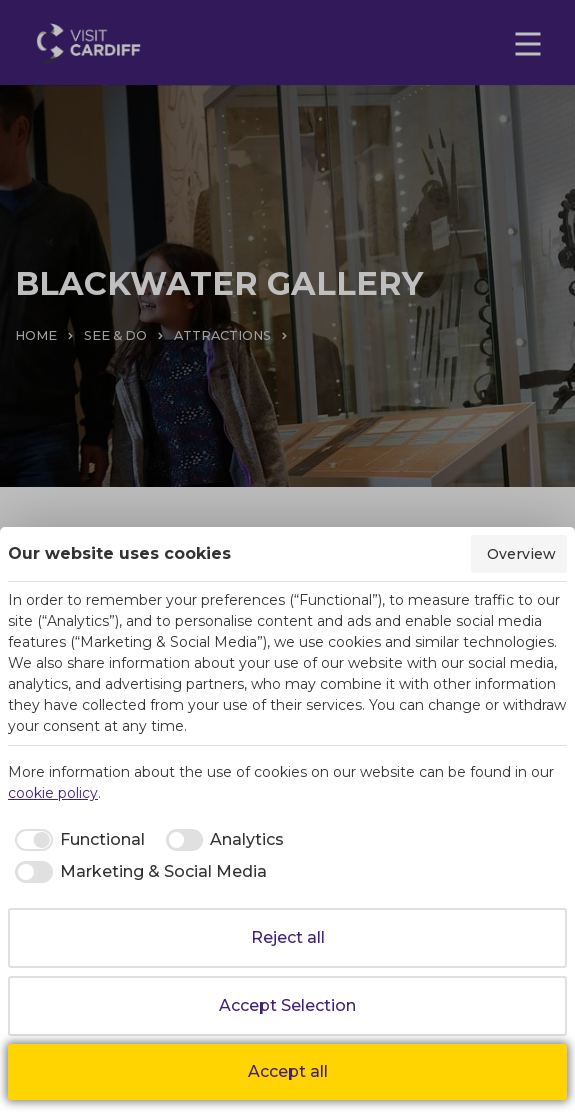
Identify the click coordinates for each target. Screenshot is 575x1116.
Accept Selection (287, 1005)
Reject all (288, 937)
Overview (521, 554)
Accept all (288, 1071)
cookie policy (53, 793)
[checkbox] (76, 840)
